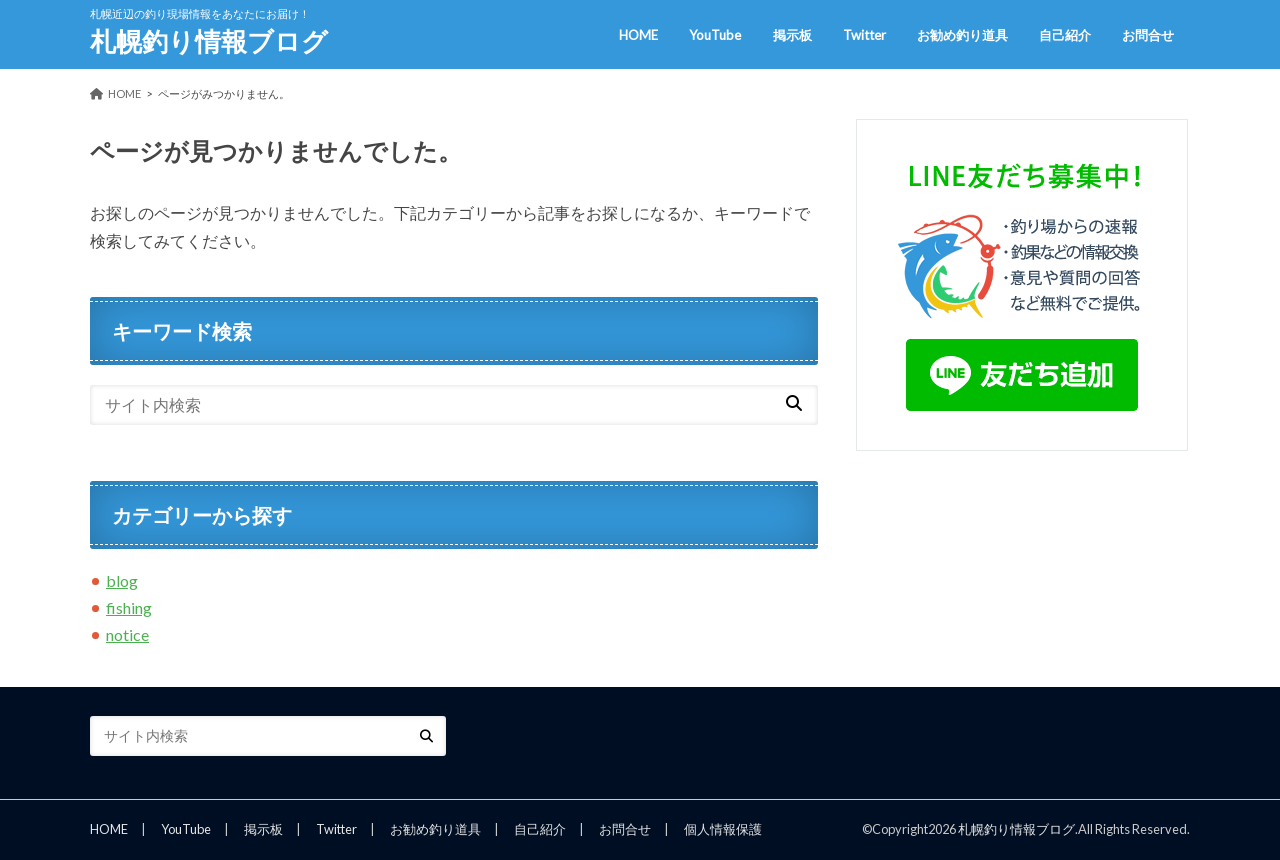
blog (122, 580)
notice (127, 634)
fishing (129, 607)
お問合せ (1148, 35)
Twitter (864, 35)
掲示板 (792, 35)
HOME (638, 35)
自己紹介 (1065, 35)
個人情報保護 (723, 829)
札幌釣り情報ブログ (209, 41)
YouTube (715, 35)
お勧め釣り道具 (962, 35)
